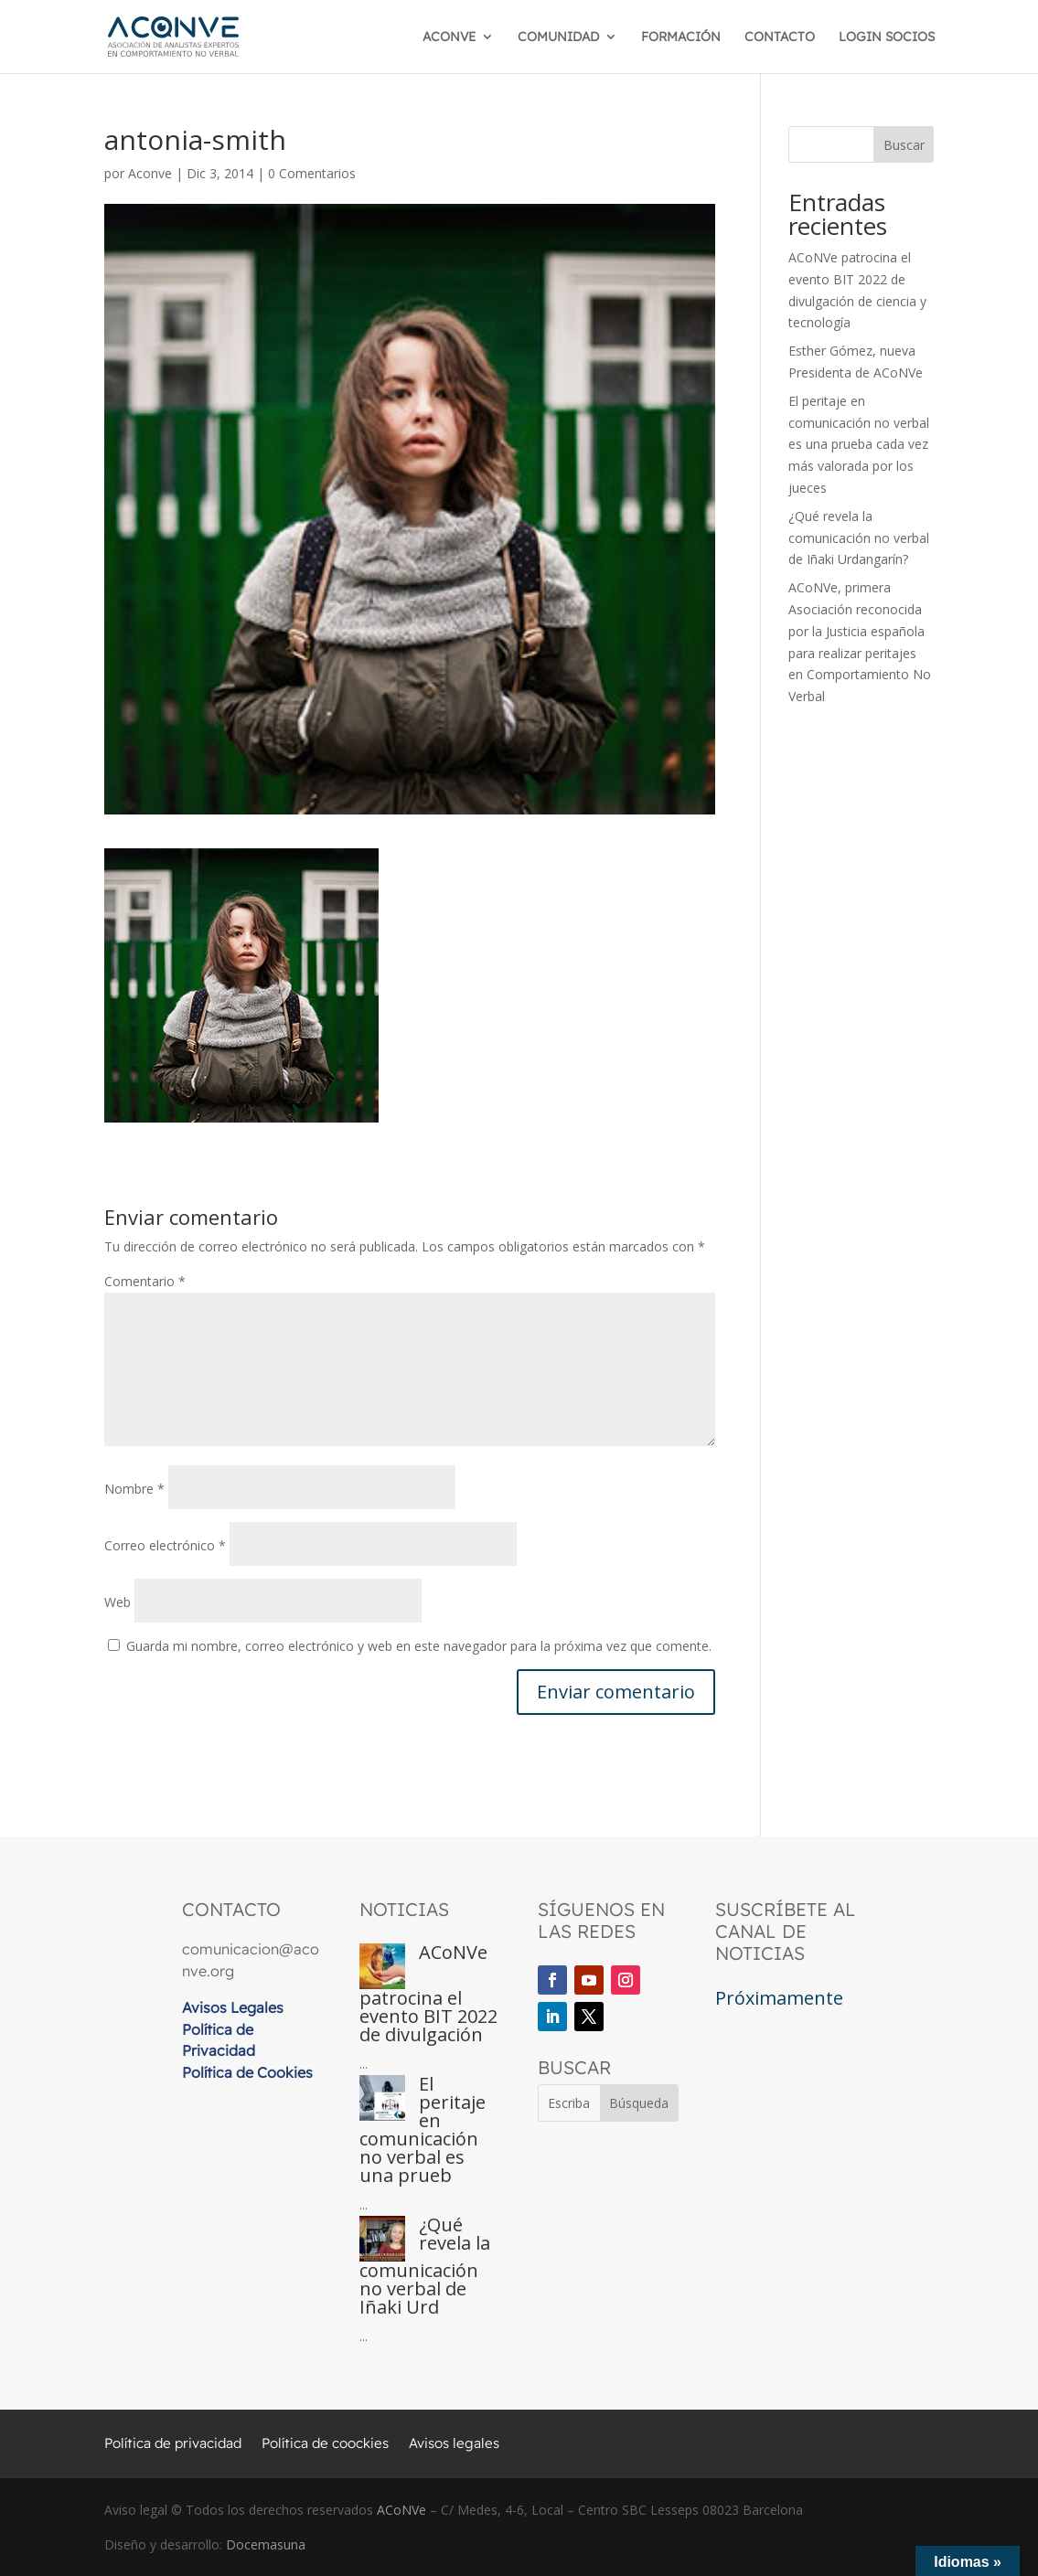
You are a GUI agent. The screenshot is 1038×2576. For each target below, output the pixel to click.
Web (117, 1602)
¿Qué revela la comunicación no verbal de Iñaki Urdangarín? (858, 538)
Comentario (145, 1281)
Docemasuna (265, 2544)
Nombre (134, 1488)
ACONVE (449, 37)
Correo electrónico (165, 1545)
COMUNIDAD (558, 37)
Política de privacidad (172, 2444)
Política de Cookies (247, 2072)
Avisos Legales (233, 2007)
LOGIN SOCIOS (887, 37)
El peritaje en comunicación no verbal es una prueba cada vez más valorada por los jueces (858, 444)
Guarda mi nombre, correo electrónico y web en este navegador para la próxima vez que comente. (419, 1646)
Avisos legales (454, 2444)
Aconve (150, 173)
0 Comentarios (312, 173)
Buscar (904, 145)
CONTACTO (779, 37)
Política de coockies (325, 2444)
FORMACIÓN (681, 37)
